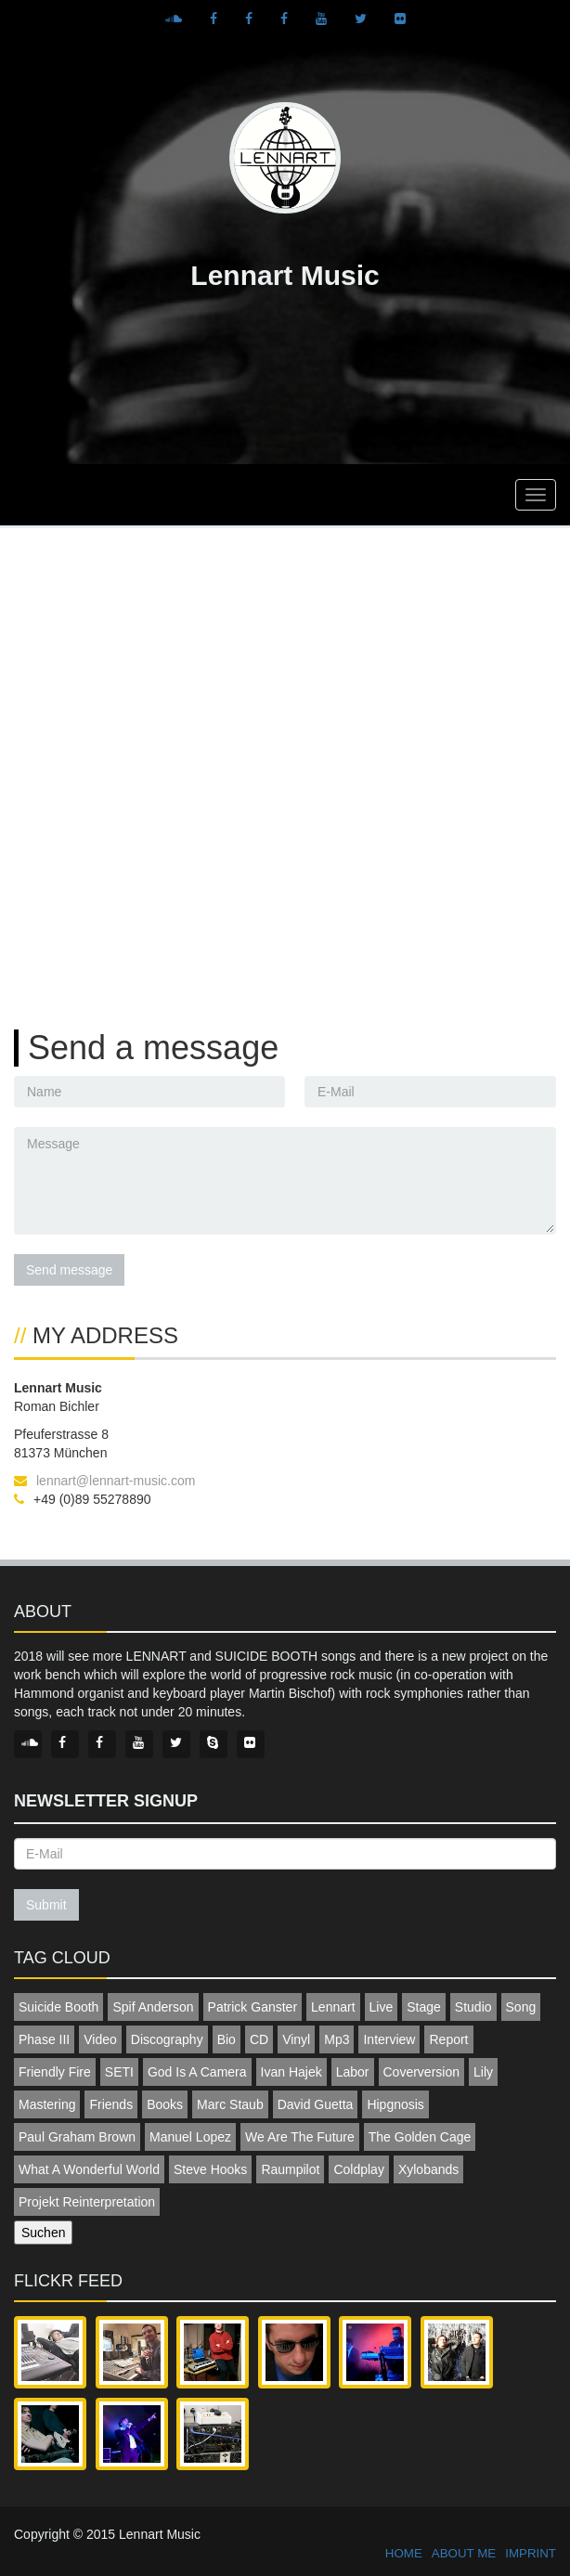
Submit (46, 1904)
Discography (167, 2039)
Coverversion (421, 2072)
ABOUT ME (464, 2553)
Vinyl (296, 2039)
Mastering (47, 2104)
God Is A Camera (197, 2072)
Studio (473, 2007)
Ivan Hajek (291, 2072)
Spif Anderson (152, 2007)
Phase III (44, 2039)
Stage (424, 2007)
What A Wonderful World (89, 2169)
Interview (389, 2039)
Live (381, 2007)
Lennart (333, 2007)
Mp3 (336, 2039)
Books (165, 2104)
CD (259, 2039)
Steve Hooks (210, 2169)
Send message (69, 1269)
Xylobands (428, 2169)
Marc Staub (230, 2104)
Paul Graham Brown (77, 2136)
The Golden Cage (420, 2136)
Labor (352, 2072)
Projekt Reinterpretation (87, 2201)
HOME (403, 2553)
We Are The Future (300, 2136)
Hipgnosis (395, 2104)
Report (448, 2039)
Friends (111, 2104)
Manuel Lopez (190, 2136)
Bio (226, 2039)
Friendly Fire (55, 2072)
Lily (483, 2072)
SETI (119, 2072)
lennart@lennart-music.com (115, 1480)
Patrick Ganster (252, 2007)
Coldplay (358, 2169)
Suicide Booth (58, 2007)
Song (521, 2007)
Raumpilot (290, 2169)
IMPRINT (530, 2553)
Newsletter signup (106, 1801)
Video (100, 2039)
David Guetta (316, 2104)
